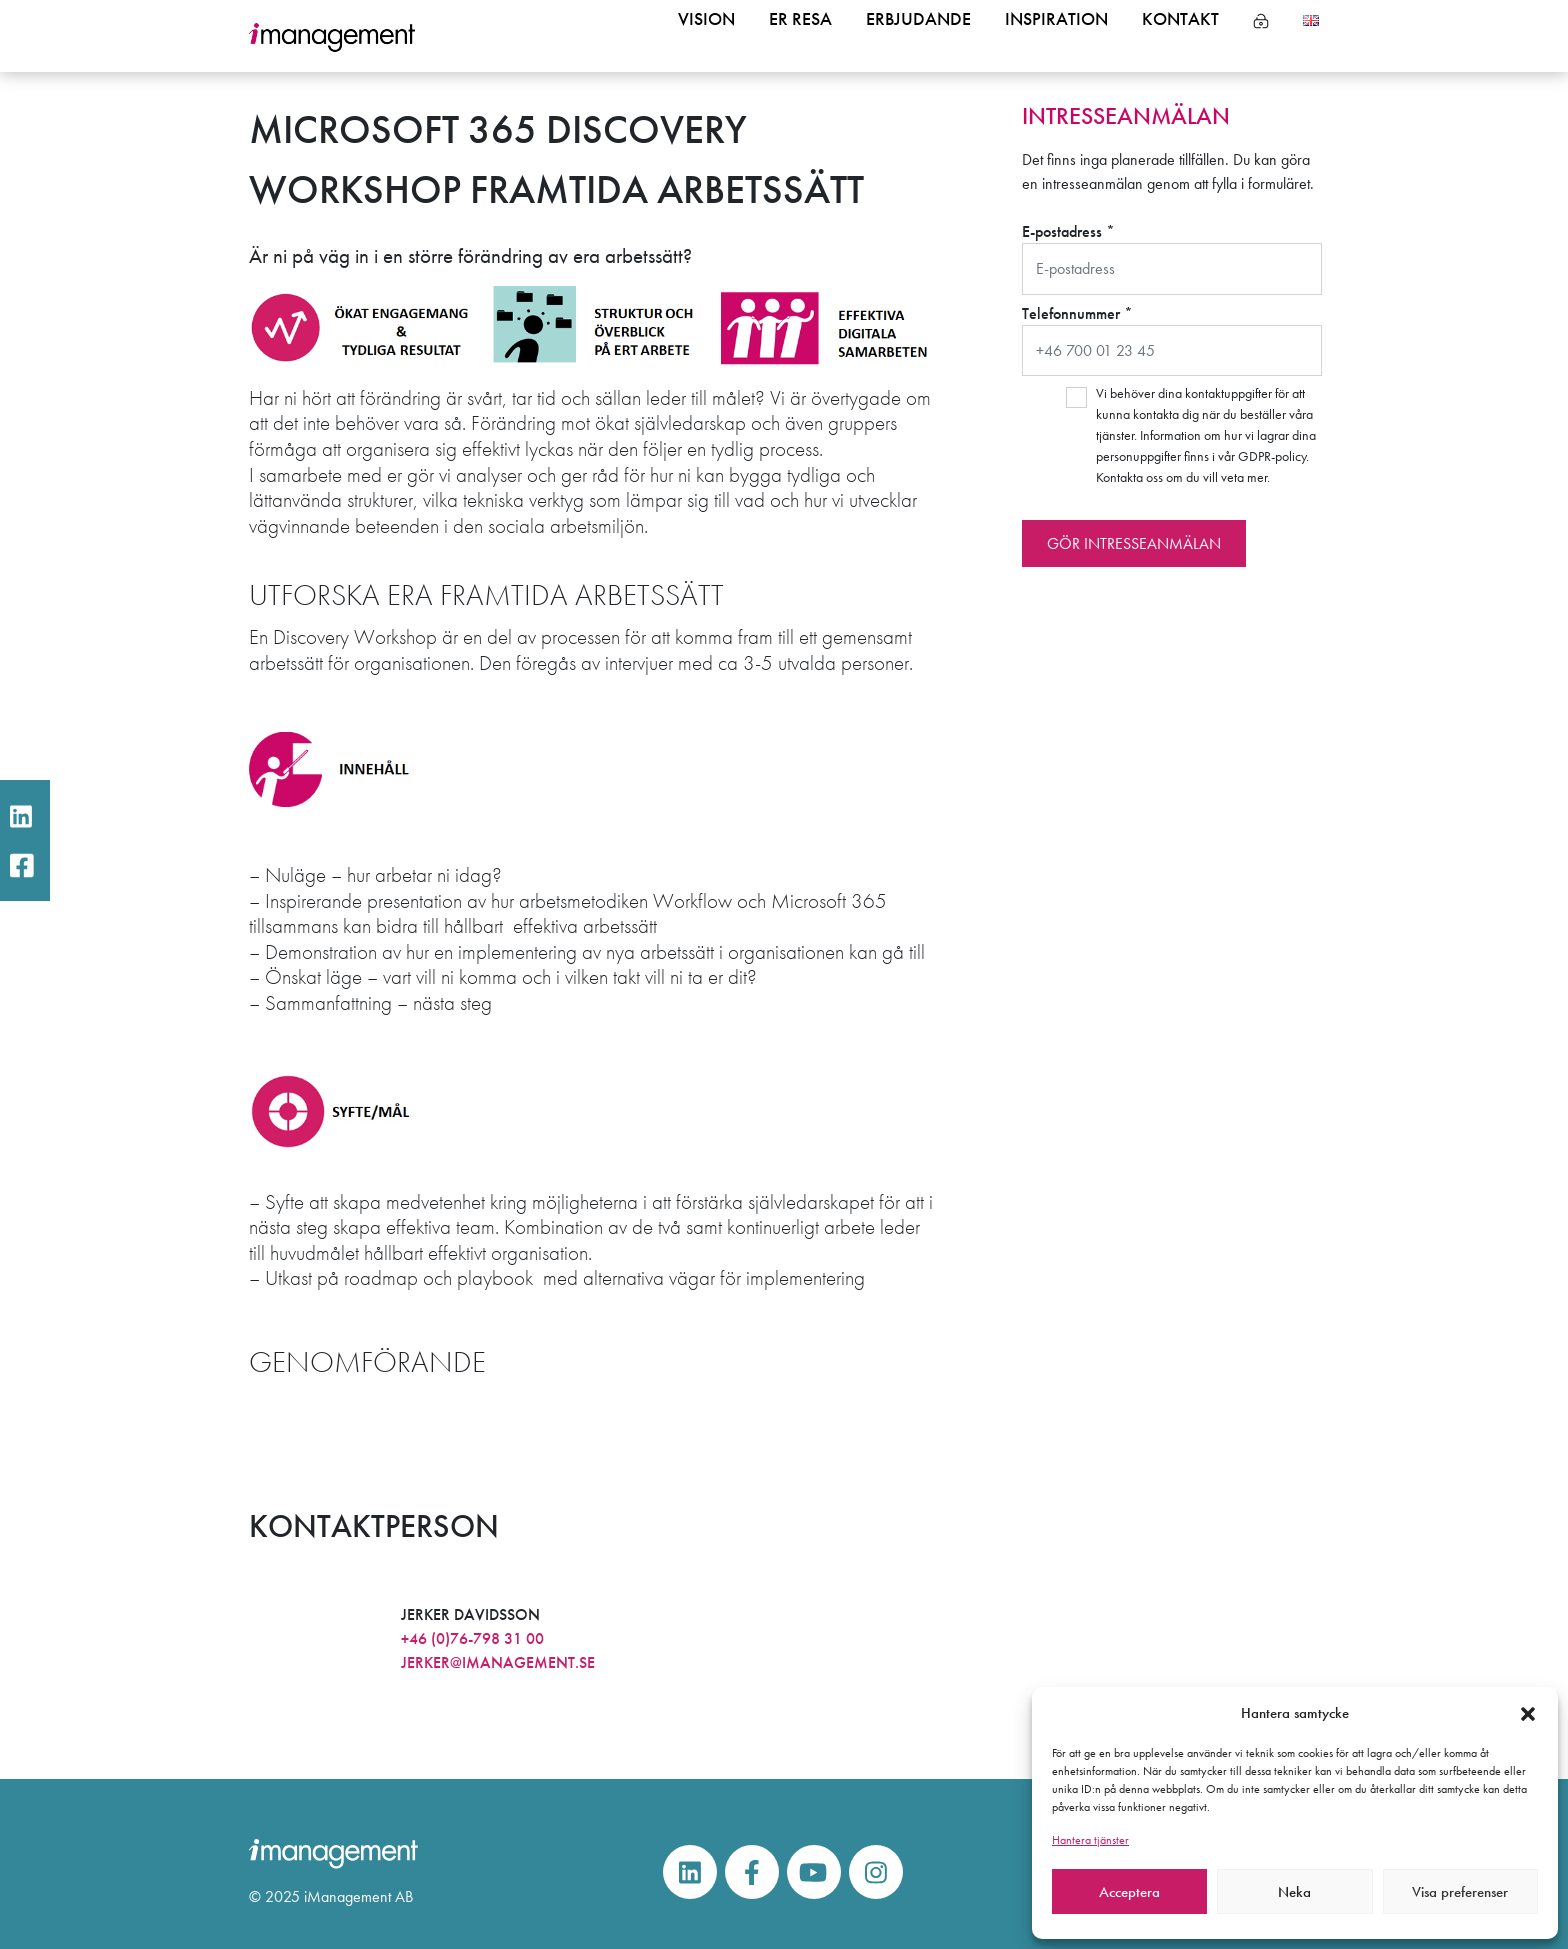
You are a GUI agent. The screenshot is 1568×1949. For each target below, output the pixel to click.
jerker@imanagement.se (498, 1662)
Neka (1294, 1892)
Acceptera (1129, 1892)
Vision (665, 37)
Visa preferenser (1460, 1892)
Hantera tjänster (1090, 1840)
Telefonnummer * (1172, 339)
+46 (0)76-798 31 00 (472, 1638)
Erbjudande (893, 37)
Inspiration (1042, 37)
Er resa (766, 37)
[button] (1528, 1713)
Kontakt (1176, 37)
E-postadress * (1172, 257)
